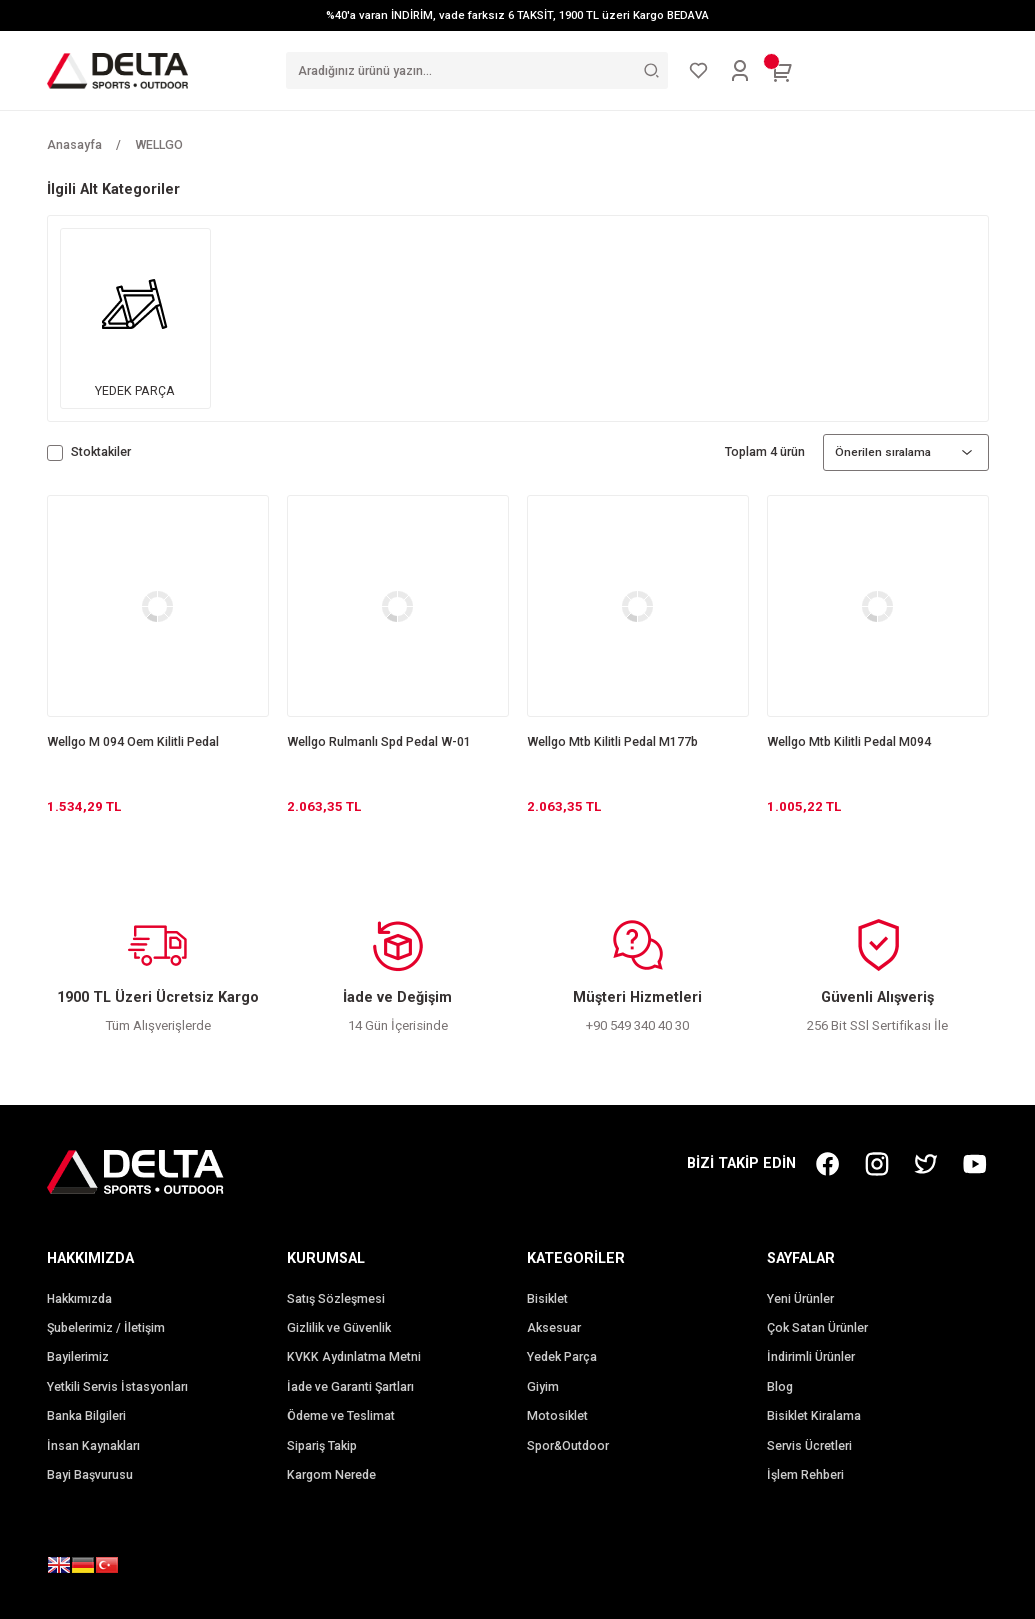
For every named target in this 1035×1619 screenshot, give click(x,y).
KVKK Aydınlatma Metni (354, 1357)
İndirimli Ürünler (811, 1357)
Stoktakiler (101, 452)
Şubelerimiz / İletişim (106, 1328)
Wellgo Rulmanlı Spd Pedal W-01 (379, 742)
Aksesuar (554, 1328)
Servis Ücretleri (809, 1446)
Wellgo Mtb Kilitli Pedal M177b (612, 742)
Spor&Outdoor (568, 1446)
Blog (780, 1387)
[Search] (477, 70)
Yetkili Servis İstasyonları (117, 1387)
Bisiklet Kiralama (814, 1416)
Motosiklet (557, 1416)
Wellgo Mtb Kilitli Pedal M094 (849, 742)
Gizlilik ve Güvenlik (339, 1328)
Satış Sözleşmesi (336, 1299)
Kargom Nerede (331, 1475)
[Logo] (118, 70)
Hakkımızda (79, 1299)
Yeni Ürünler (800, 1299)
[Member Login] (740, 71)
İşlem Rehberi (805, 1475)
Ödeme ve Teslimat (341, 1416)
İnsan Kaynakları (93, 1446)
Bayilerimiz (78, 1357)
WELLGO (159, 145)
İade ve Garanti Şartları (350, 1387)
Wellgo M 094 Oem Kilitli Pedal (133, 742)
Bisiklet (547, 1299)
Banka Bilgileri (86, 1416)
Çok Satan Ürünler (817, 1328)
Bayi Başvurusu (90, 1475)
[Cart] (782, 71)
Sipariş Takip (322, 1446)
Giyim (543, 1387)
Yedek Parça (562, 1357)
